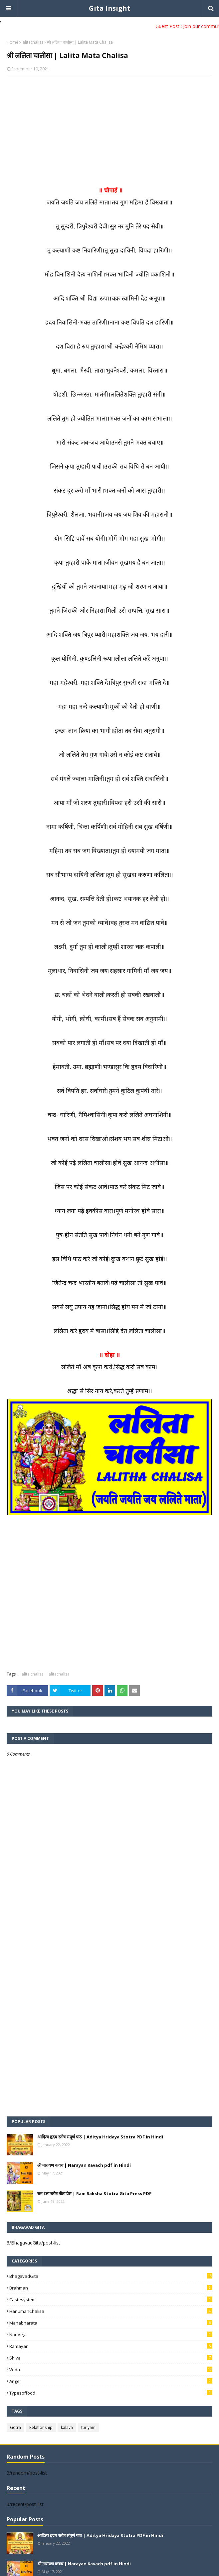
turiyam (88, 2427)
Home (12, 42)
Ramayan (110, 2346)
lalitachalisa (33, 42)
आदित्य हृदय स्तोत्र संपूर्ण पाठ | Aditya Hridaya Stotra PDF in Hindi (100, 2137)
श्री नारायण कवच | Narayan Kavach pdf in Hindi (84, 2165)
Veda (110, 2370)
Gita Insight (109, 8)
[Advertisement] (109, 128)
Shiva (110, 2358)
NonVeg (110, 2335)
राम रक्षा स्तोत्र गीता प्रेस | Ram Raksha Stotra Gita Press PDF (94, 2193)
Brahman (110, 2288)
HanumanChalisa (110, 2311)
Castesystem (110, 2300)
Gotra (15, 2427)
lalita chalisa (32, 1674)
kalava (67, 2427)
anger (110, 2381)
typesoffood (110, 2393)
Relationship (41, 2427)
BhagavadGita (110, 2276)
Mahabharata (110, 2323)
